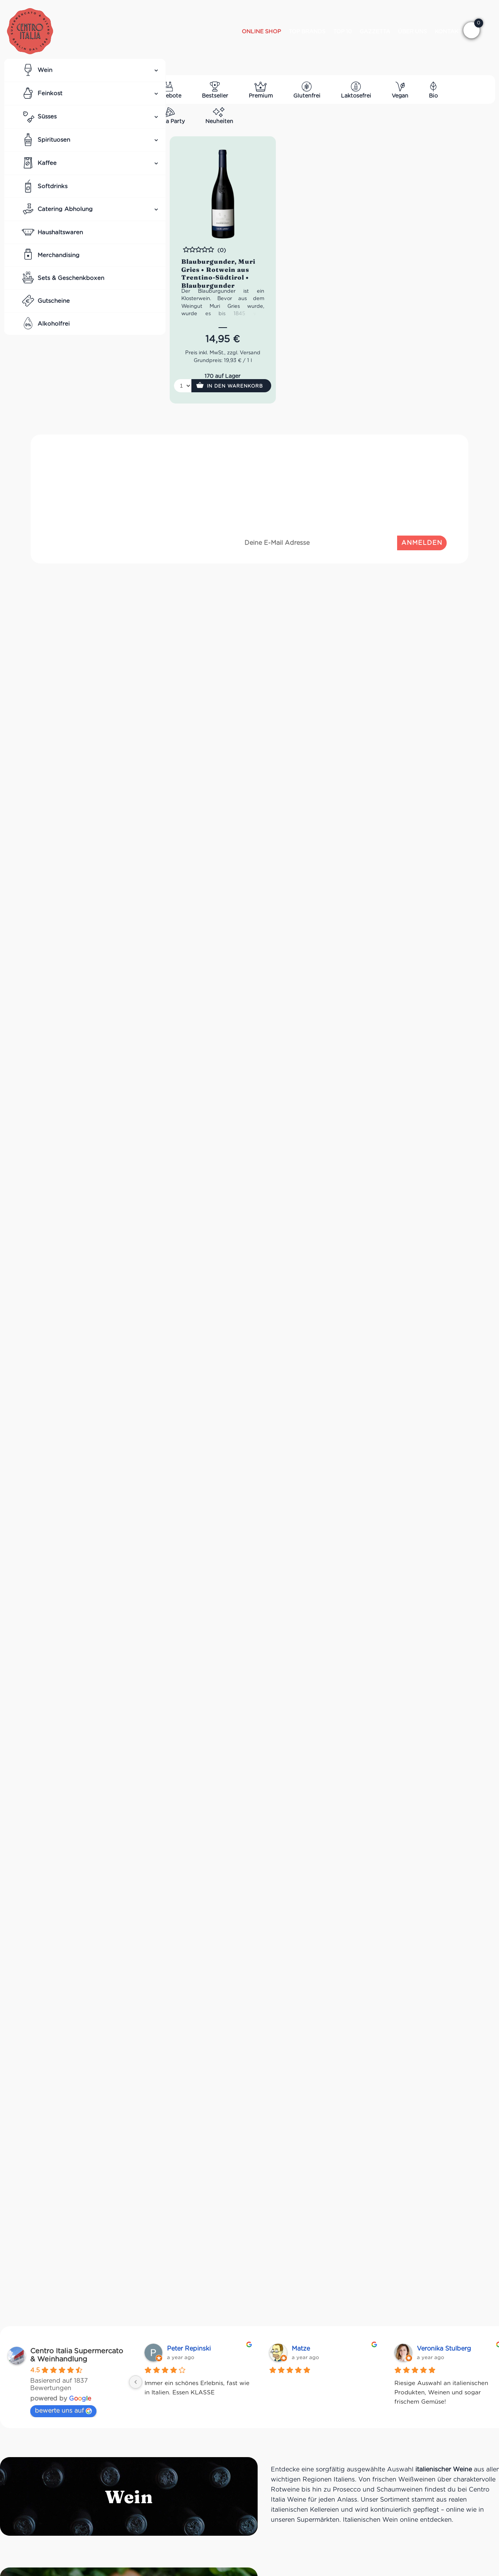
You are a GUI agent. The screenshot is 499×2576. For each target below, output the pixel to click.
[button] (471, 30)
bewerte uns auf (63, 2410)
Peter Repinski (189, 2348)
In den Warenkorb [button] (235, 386)
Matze (301, 2348)
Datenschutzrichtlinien (415, 517)
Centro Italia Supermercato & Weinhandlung (76, 2355)
